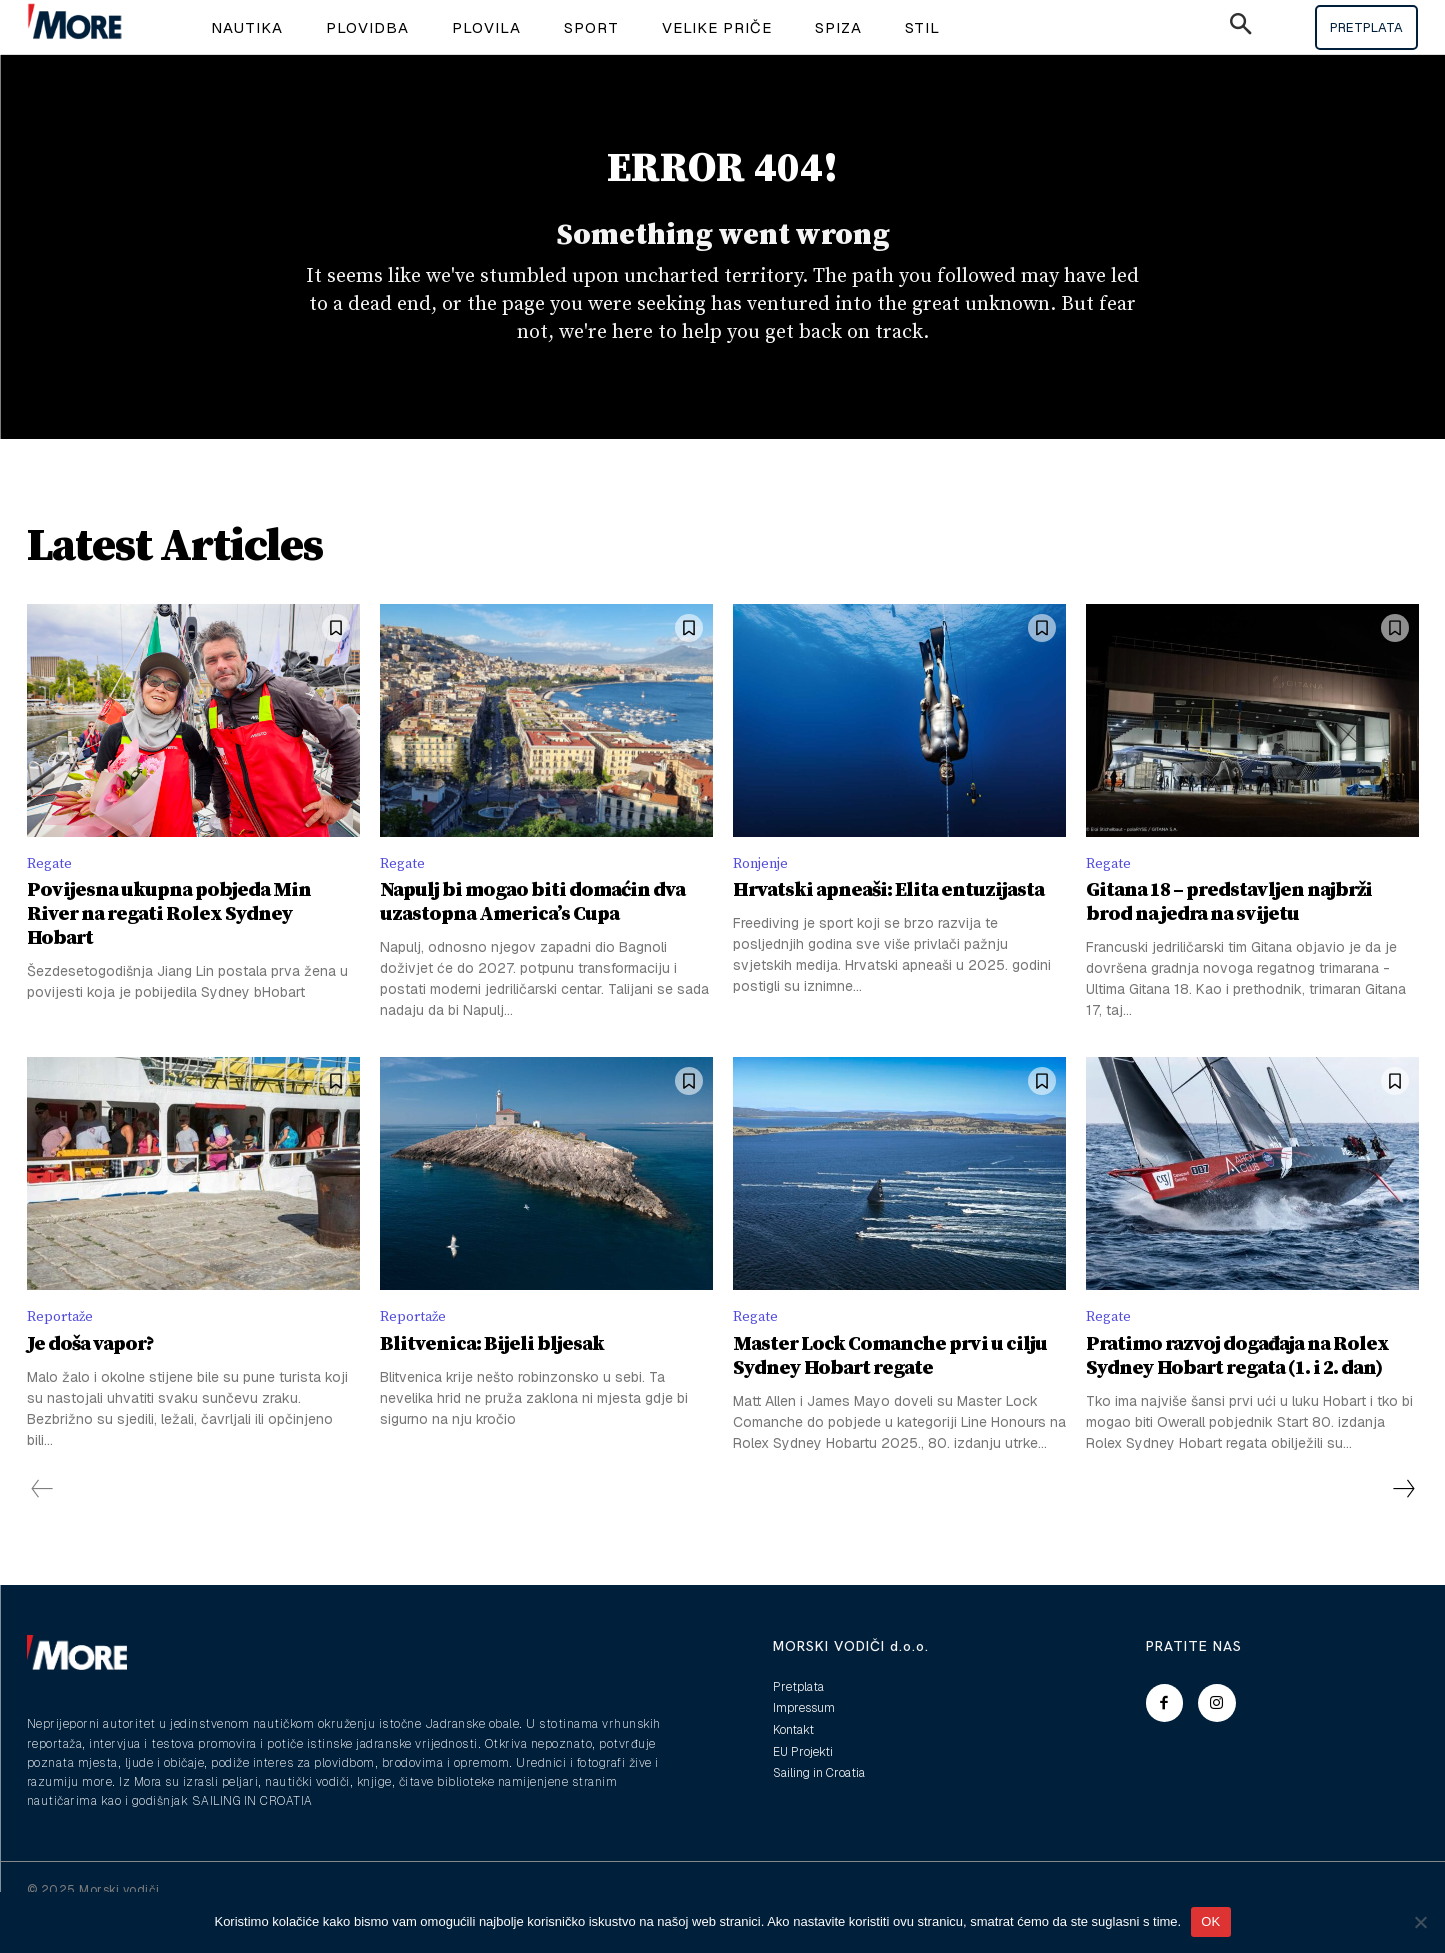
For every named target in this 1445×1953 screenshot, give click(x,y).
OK (1210, 1921)
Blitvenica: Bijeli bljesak (492, 1377)
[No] (1420, 1922)
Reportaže (63, 1349)
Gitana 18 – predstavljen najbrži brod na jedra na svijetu (1229, 933)
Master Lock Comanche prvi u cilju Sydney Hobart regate (890, 1389)
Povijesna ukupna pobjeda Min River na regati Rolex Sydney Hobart (169, 945)
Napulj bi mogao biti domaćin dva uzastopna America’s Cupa (532, 933)
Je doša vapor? (90, 1377)
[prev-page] (42, 1522)
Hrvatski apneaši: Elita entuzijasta (888, 921)
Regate (51, 892)
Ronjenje (764, 892)
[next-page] (1403, 1522)
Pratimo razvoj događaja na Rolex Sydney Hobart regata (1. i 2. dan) (1237, 1389)
